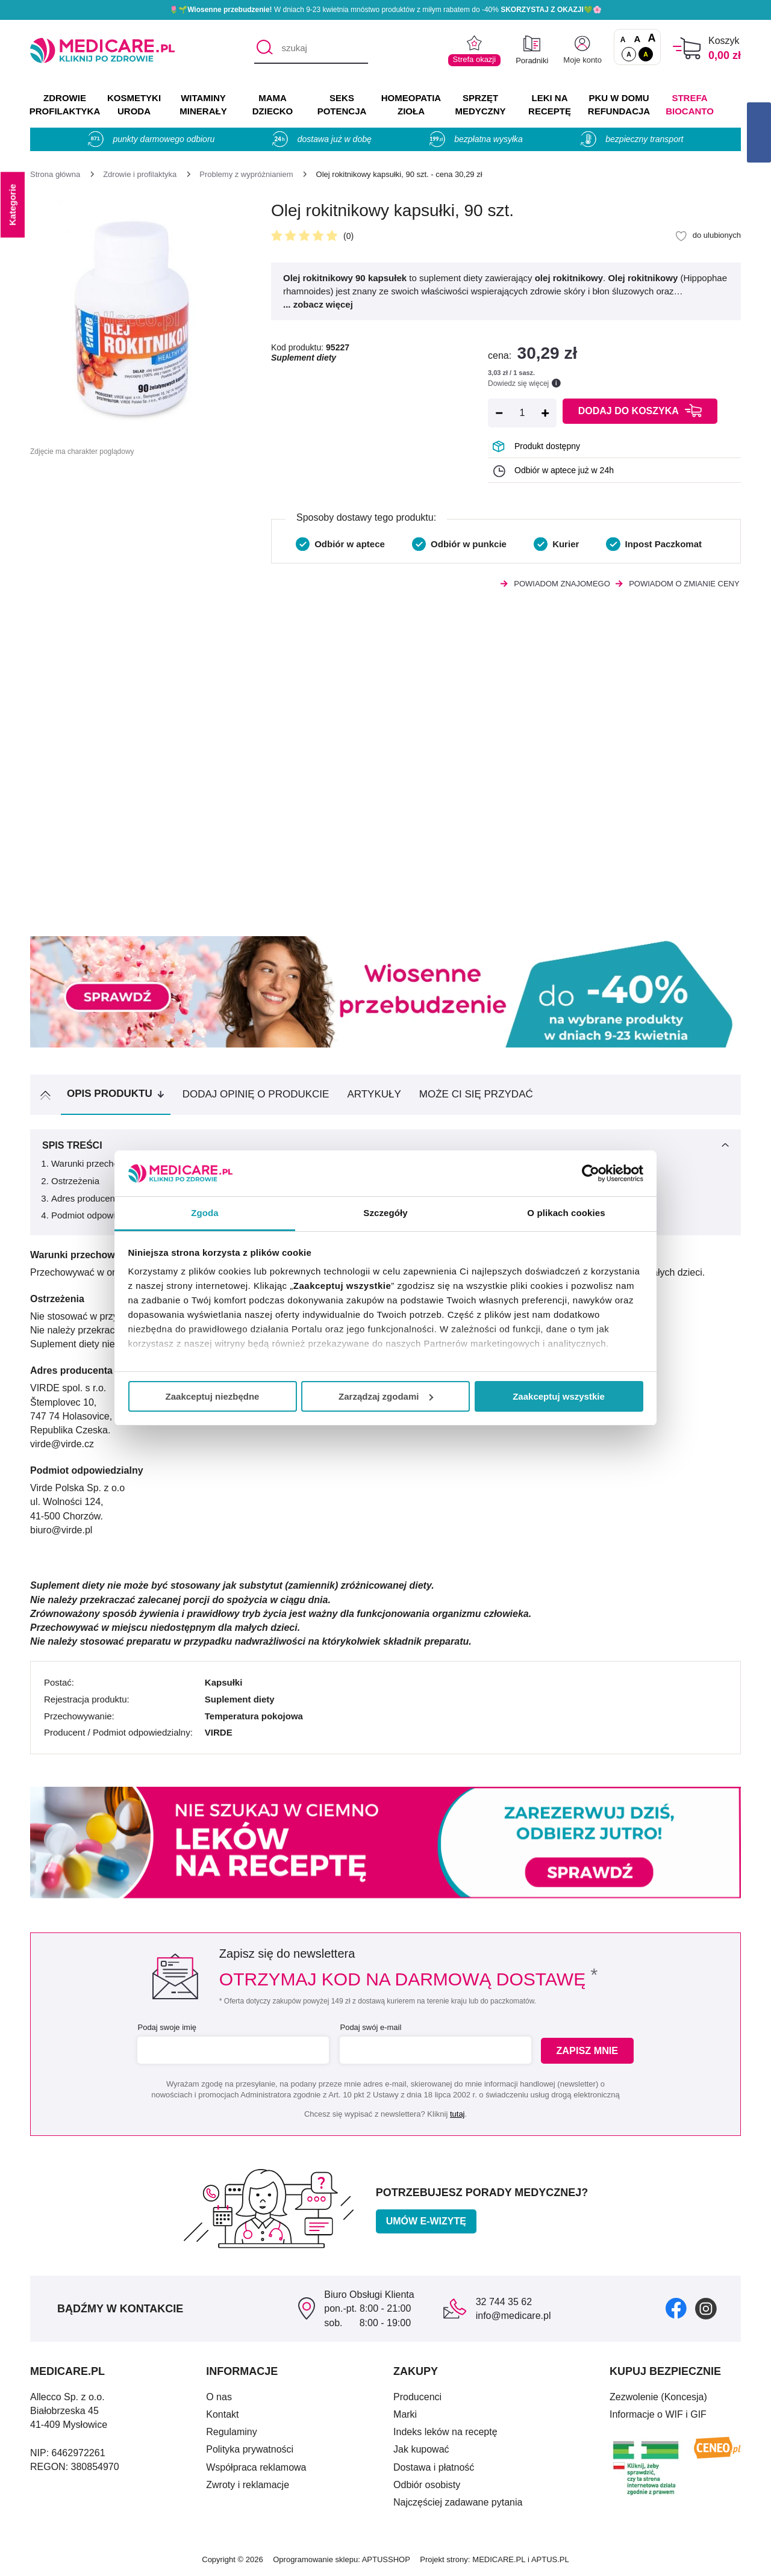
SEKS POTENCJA (342, 104)
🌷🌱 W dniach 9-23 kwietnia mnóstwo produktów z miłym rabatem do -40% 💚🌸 (385, 9)
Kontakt (222, 2414)
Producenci (417, 2397)
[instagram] (706, 2308)
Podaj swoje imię (166, 2027)
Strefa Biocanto (690, 104)
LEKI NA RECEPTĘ (549, 104)
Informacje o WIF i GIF (658, 2414)
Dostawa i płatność (433, 2467)
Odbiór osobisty (426, 2485)
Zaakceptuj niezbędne (213, 1396)
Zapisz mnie (588, 2051)
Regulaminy (231, 2432)
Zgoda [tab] (205, 1213)
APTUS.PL (550, 2559)
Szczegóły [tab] (385, 1213)
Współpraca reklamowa (256, 2467)
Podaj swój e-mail (370, 2027)
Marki (405, 2414)
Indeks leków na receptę (445, 2432)
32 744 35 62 (504, 2302)
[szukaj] (311, 49)
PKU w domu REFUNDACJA (619, 104)
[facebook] (676, 2308)
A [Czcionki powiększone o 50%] (637, 39)
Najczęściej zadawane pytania (457, 2502)
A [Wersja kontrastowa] (645, 54)
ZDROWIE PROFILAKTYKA (64, 104)
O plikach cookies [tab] (566, 1213)
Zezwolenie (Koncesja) (658, 2397)
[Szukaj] (263, 49)
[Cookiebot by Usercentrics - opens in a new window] (590, 1173)
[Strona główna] (55, 174)
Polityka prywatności (249, 2449)
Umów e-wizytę (426, 2221)
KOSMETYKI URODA (134, 104)
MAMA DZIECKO (272, 104)
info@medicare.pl (513, 2316)
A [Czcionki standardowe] (623, 40)
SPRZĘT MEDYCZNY (480, 104)
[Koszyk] (687, 48)
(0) (348, 236)
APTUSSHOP (386, 2559)
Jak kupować (421, 2449)
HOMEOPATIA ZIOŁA (411, 104)
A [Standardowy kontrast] (628, 54)
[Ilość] (522, 413)
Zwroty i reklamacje (247, 2485)
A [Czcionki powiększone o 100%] (651, 38)
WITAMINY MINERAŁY (202, 104)
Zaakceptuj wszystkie (559, 1396)
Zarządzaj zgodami (386, 1396)
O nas (219, 2397)
